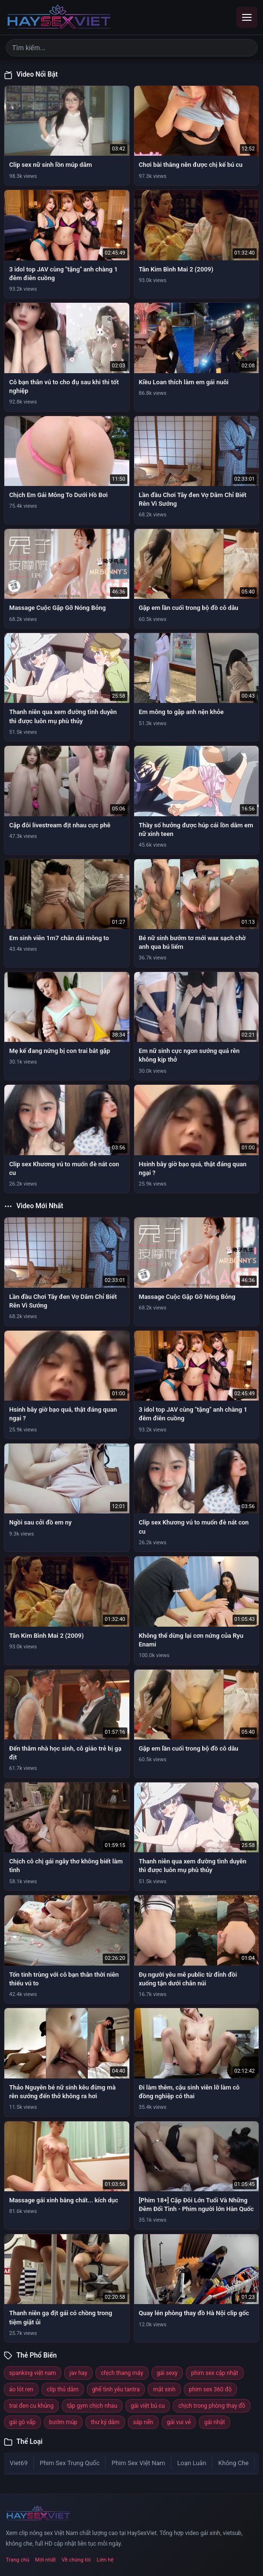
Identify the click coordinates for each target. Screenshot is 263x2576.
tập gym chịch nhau (92, 2405)
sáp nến (143, 2422)
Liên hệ (105, 2560)
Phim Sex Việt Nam (138, 2463)
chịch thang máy (122, 2373)
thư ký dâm (105, 2422)
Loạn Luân (191, 2463)
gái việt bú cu (148, 2405)
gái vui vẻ (179, 2422)
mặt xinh (164, 2389)
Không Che (233, 2463)
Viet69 (19, 2463)
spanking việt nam (32, 2373)
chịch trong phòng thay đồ (211, 2405)
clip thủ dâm (63, 2389)
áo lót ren (21, 2389)
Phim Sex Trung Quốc (69, 2463)
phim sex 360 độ (210, 2389)
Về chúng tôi (76, 2560)
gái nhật (214, 2422)
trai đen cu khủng (31, 2405)
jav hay (78, 2373)
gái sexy (167, 2373)
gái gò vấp (22, 2422)
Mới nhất (45, 2560)
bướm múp (63, 2422)
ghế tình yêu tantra (116, 2389)
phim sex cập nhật (214, 2373)
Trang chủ (17, 2560)
